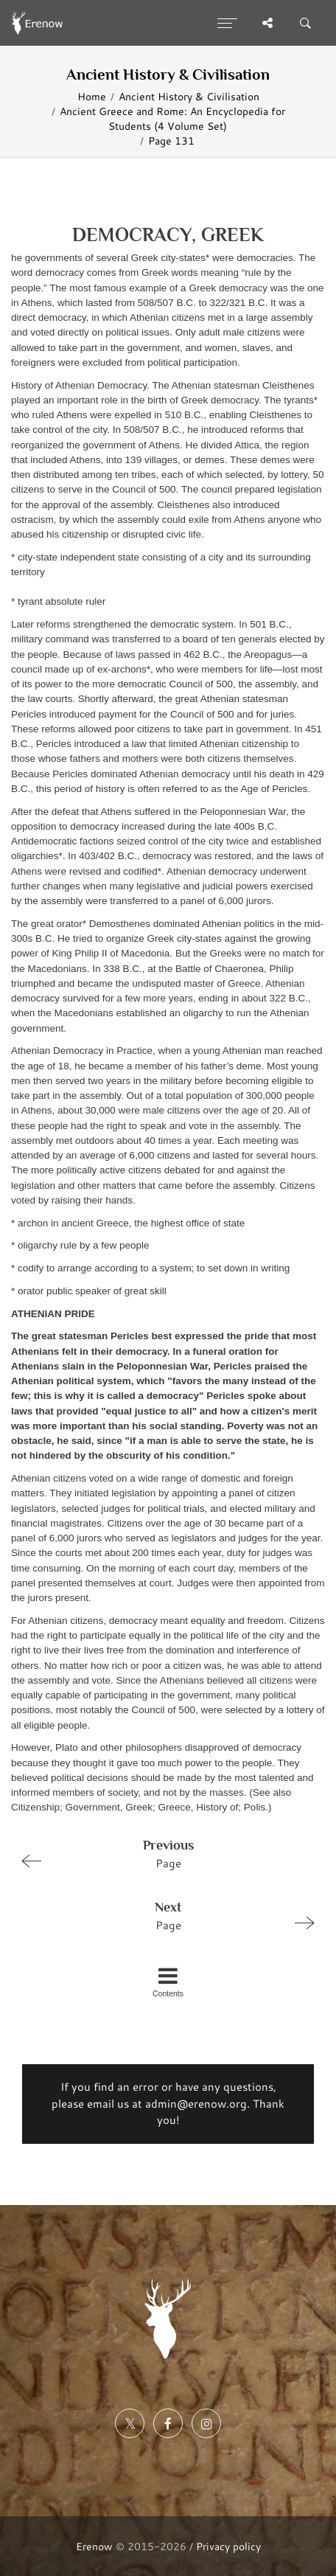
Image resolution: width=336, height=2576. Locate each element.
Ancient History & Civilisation (189, 96)
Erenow (94, 2546)
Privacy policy (228, 2546)
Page (161, 1853)
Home (91, 96)
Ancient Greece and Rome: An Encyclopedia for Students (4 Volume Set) (172, 118)
